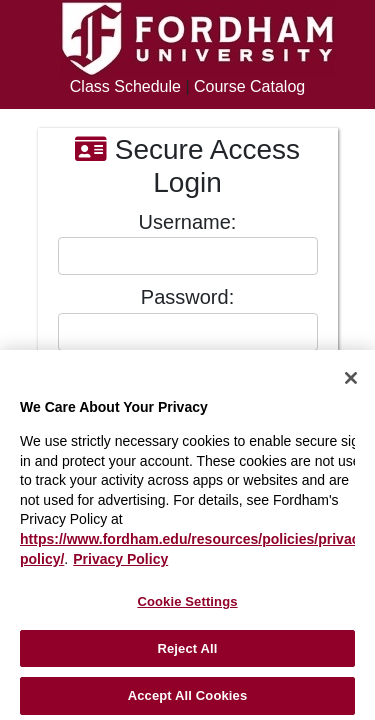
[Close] (351, 378)
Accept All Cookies (188, 695)
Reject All (187, 648)
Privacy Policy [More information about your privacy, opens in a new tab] (120, 559)
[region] (187, 535)
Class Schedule (125, 86)
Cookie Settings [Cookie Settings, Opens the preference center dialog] (187, 601)
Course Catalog (249, 86)
